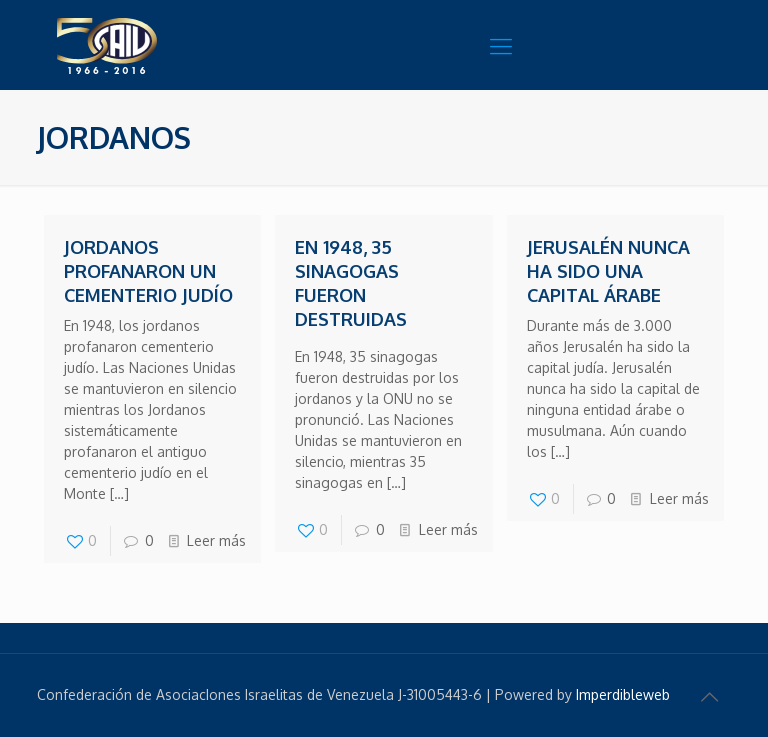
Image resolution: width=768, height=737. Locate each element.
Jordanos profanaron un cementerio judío (148, 271)
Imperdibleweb (623, 694)
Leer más (216, 540)
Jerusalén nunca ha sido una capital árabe (608, 271)
